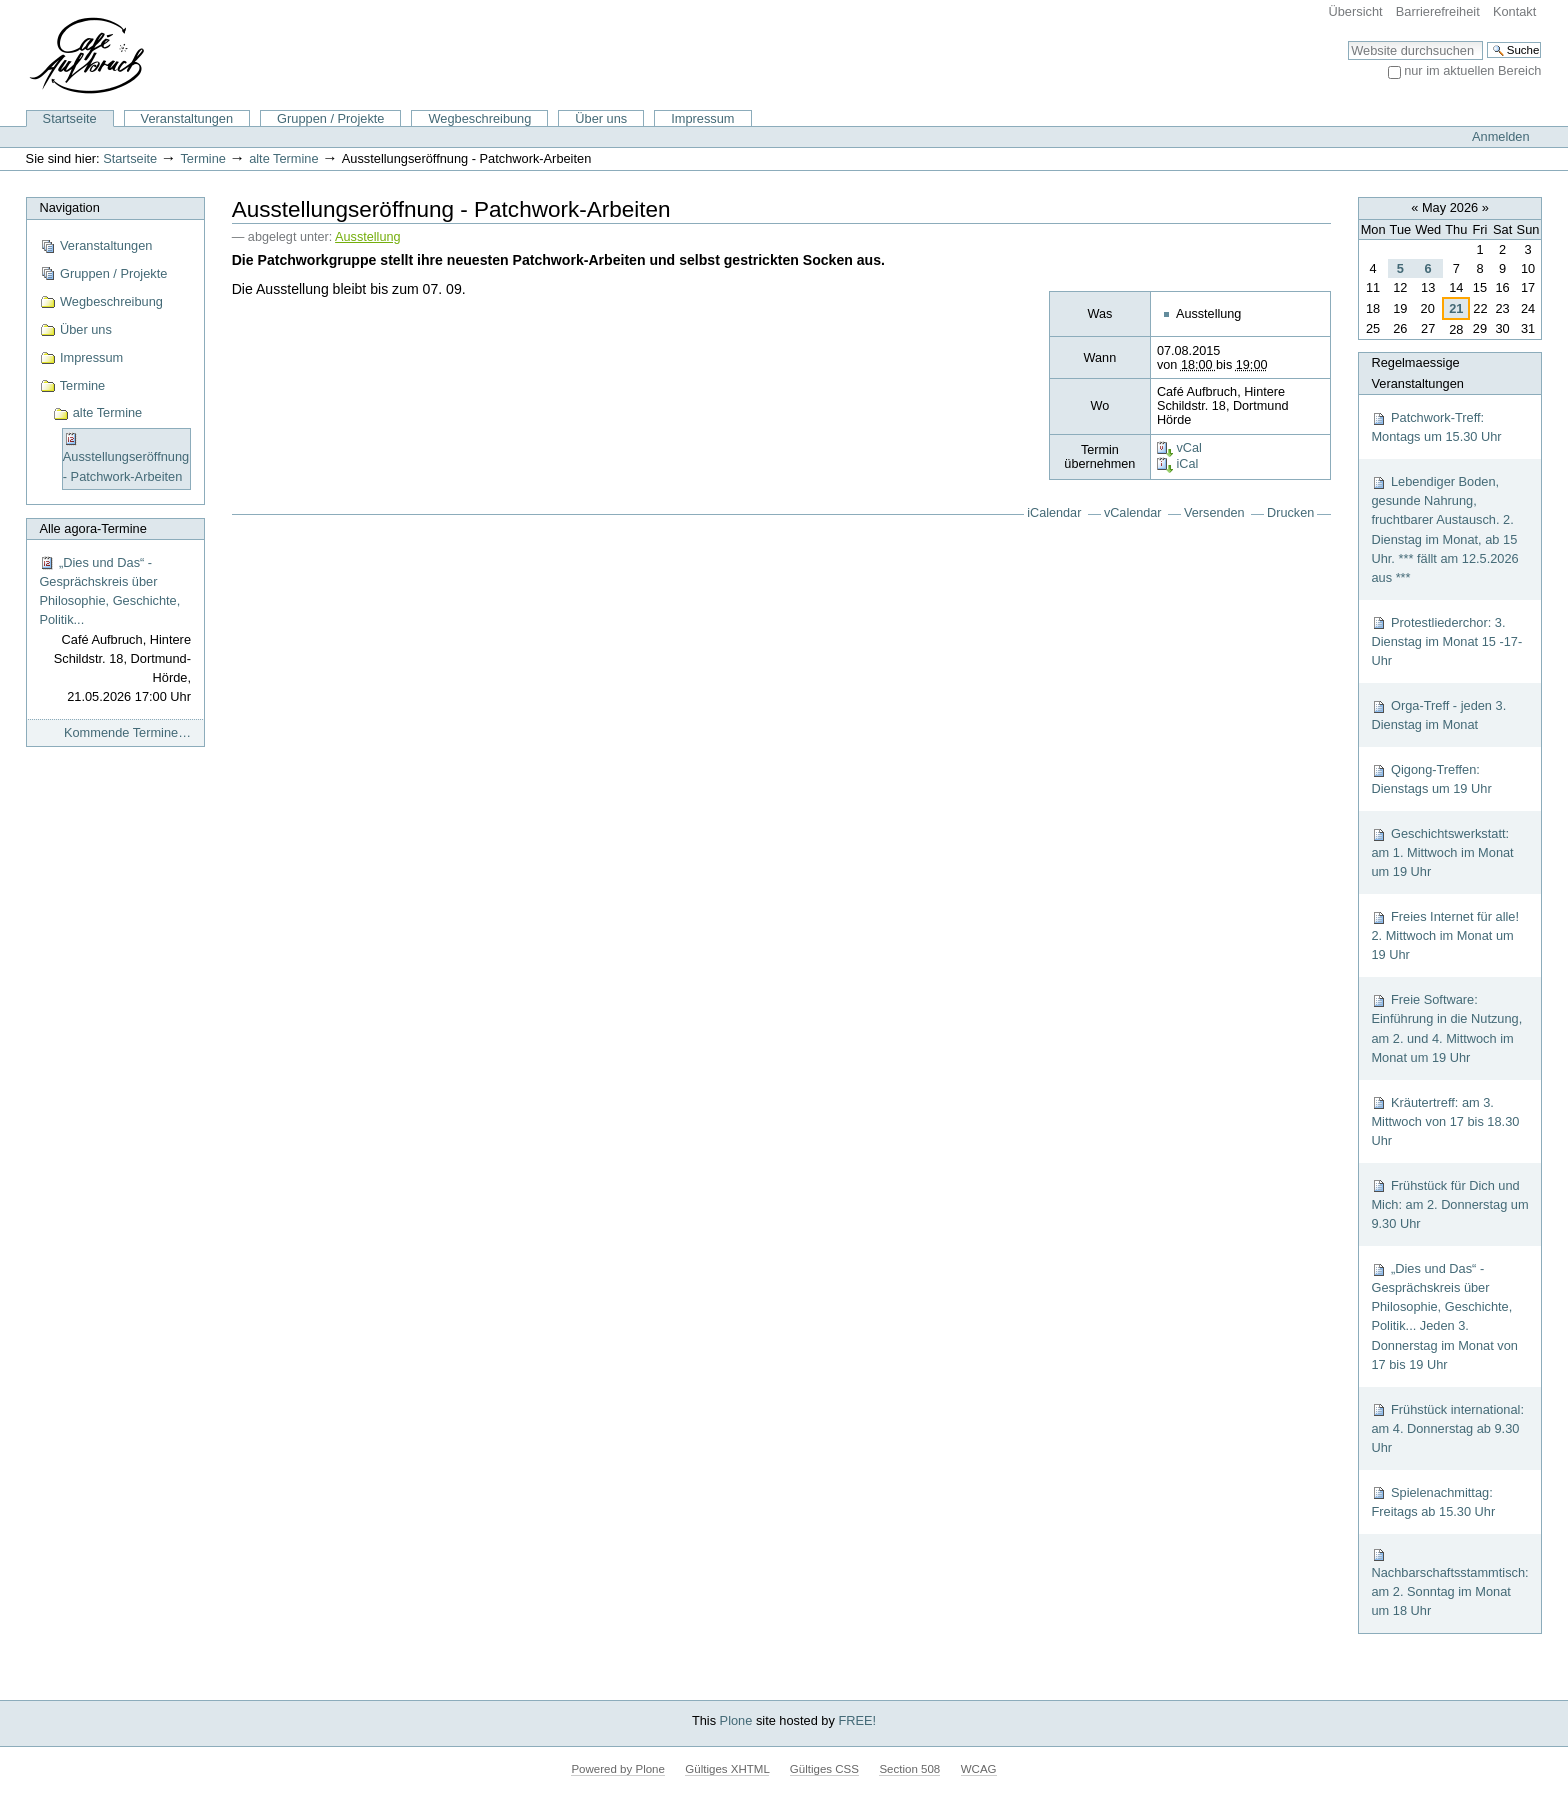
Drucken (1290, 513)
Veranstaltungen (187, 118)
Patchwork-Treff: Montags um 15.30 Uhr (1436, 427)
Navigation (69, 207)
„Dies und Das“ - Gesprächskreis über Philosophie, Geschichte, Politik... (115, 631)
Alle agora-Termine (92, 528)
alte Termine (283, 158)
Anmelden (1501, 136)
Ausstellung (367, 237)
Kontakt (1514, 11)
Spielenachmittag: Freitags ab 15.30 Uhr (1433, 1502)
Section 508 (909, 1769)
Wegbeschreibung (479, 118)
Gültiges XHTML (727, 1769)
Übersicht (1356, 11)
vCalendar (1133, 513)
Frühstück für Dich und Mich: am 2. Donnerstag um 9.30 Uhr (1449, 1204)
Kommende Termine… (127, 732)
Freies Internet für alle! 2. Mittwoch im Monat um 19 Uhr (1445, 935)
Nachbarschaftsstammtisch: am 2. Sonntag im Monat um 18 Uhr (1449, 1582)
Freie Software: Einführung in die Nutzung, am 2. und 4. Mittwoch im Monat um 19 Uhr (1446, 1028)
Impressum (702, 118)
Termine (203, 158)
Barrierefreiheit (1438, 11)
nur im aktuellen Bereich (1472, 70)
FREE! (857, 1720)
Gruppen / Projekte (330, 118)
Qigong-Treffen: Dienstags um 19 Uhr (1431, 779)
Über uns (601, 118)
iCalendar (1054, 513)
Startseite (70, 118)
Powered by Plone (617, 1769)
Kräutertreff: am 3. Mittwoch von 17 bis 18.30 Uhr (1445, 1121)
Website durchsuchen (1347, 40)
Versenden (1214, 513)
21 (1456, 308)
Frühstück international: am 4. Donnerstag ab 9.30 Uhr (1447, 1428)
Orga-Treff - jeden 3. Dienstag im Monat (1438, 715)
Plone (736, 1720)
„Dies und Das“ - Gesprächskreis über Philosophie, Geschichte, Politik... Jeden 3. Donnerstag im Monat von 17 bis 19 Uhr (1444, 1316)
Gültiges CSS (824, 1769)
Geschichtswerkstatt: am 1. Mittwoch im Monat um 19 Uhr (1442, 852)
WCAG (979, 1769)
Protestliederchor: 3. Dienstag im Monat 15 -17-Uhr (1446, 641)
